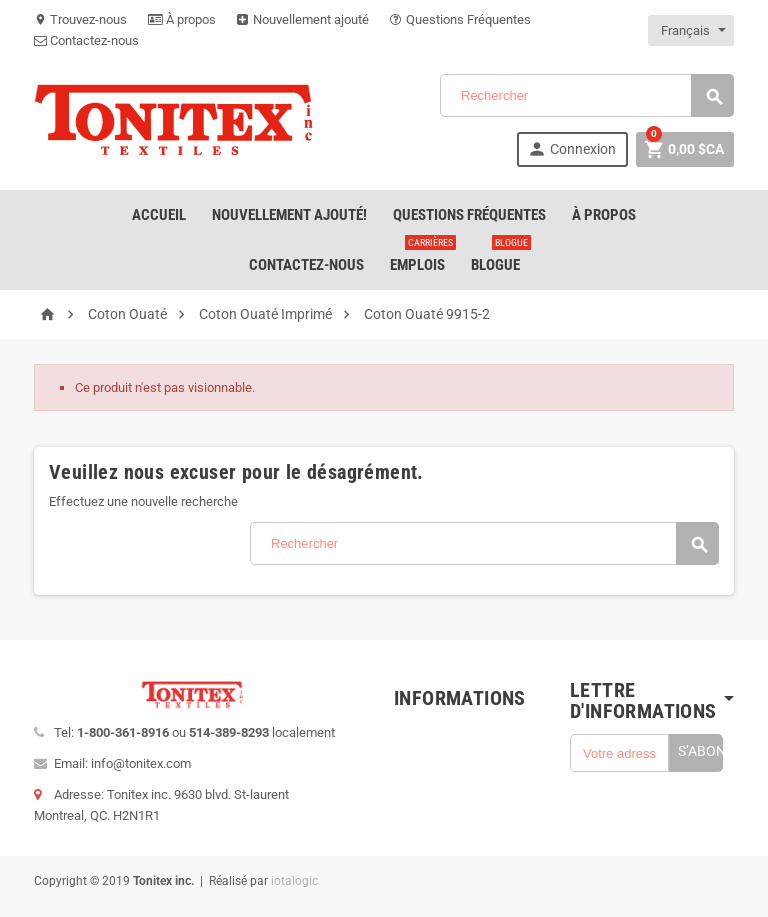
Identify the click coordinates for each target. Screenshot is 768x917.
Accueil (159, 215)
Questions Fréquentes (460, 19)
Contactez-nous (86, 40)
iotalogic (294, 881)
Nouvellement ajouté (303, 19)
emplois (421, 257)
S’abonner (700, 751)
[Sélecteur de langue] (692, 30)
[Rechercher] (587, 95)
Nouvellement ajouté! (289, 215)
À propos (182, 19)
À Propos (604, 215)
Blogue (499, 257)
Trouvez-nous (80, 19)
